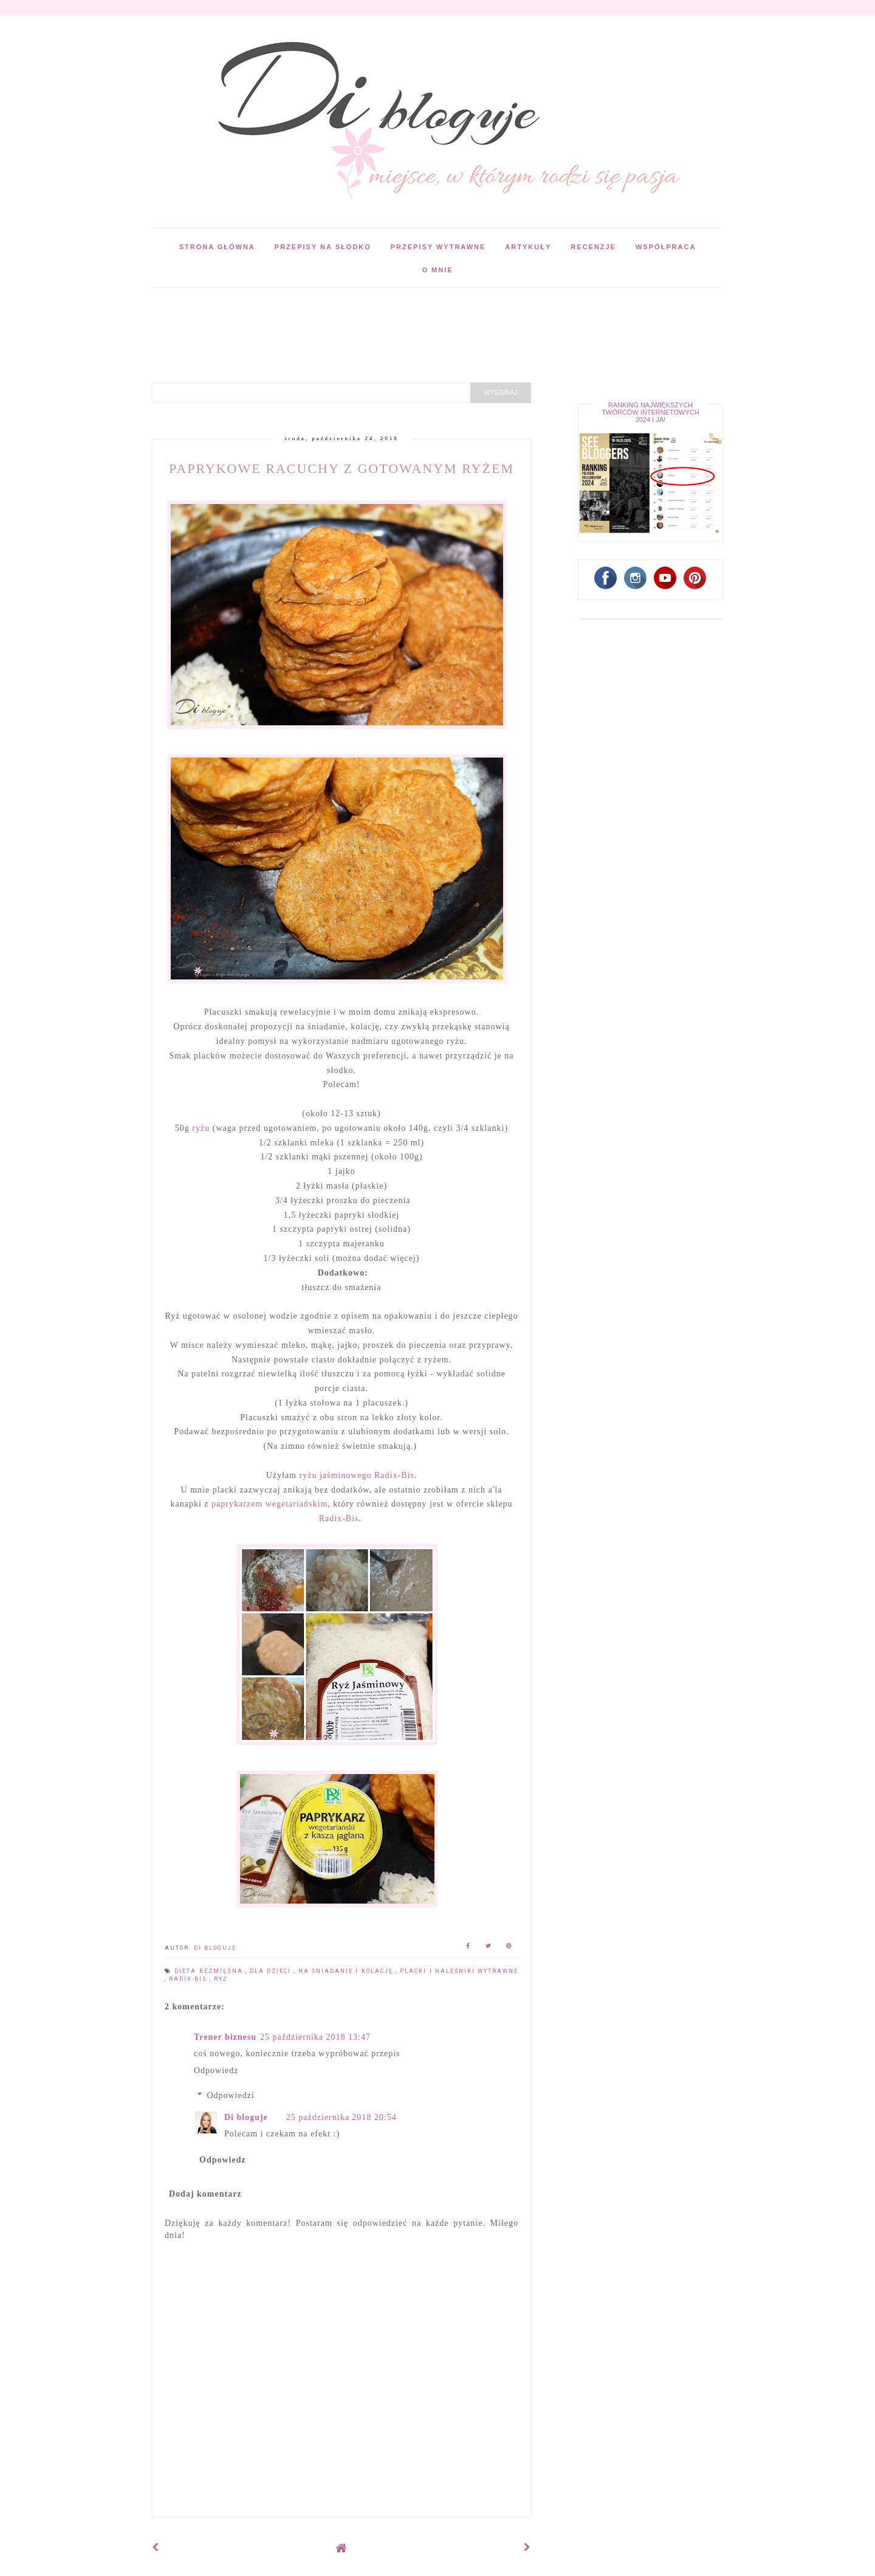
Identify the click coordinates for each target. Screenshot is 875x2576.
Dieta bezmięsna (209, 1971)
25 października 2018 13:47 (315, 2037)
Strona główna (217, 246)
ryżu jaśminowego (336, 1475)
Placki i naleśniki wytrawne (459, 1971)
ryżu (201, 1128)
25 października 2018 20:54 (341, 2117)
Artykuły (528, 246)
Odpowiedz (216, 2070)
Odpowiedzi (230, 2095)
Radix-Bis (394, 1475)
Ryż (220, 1979)
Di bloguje (246, 2117)
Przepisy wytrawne (438, 246)
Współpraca (666, 246)
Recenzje (593, 246)
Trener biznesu (225, 2037)
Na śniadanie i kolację (347, 1971)
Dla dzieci (272, 1971)
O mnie (437, 270)
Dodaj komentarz (205, 2193)
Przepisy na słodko (323, 246)
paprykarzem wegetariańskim (269, 1503)
